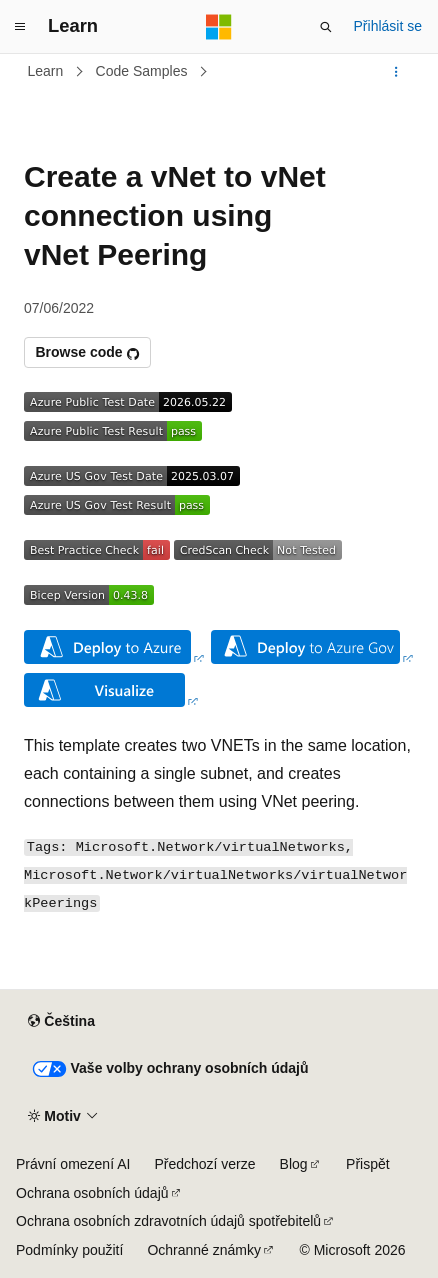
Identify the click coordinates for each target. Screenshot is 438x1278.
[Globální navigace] (20, 27)
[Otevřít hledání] (326, 27)
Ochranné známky (204, 1250)
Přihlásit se (388, 26)
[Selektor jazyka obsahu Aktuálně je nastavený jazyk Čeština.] (61, 1022)
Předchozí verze (204, 1164)
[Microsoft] (219, 27)
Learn (46, 71)
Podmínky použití (69, 1250)
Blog (294, 1164)
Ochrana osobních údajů (92, 1193)
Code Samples (142, 71)
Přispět (368, 1164)
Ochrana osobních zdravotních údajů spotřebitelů (168, 1221)
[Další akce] (396, 72)
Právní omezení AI (73, 1164)
